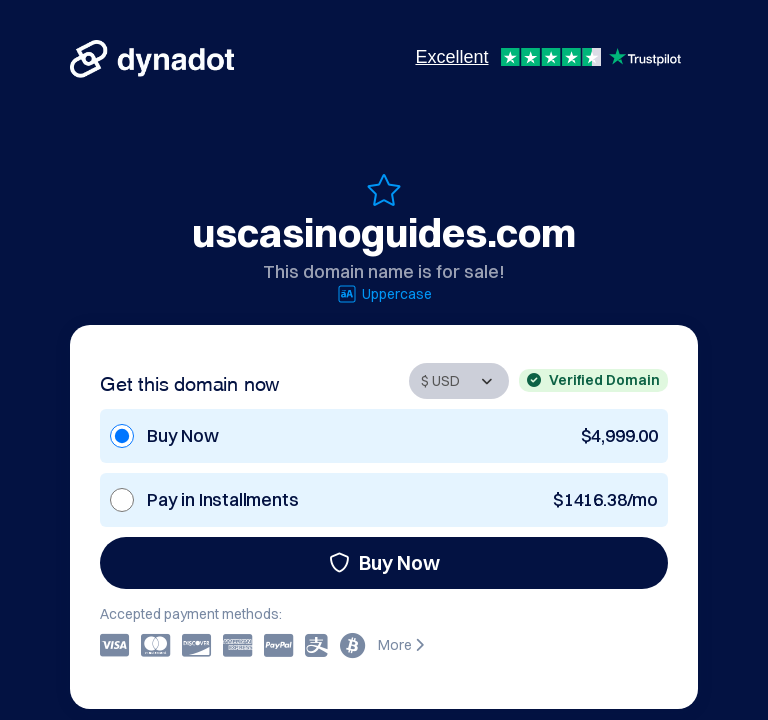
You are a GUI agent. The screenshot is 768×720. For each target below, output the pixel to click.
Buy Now (384, 562)
